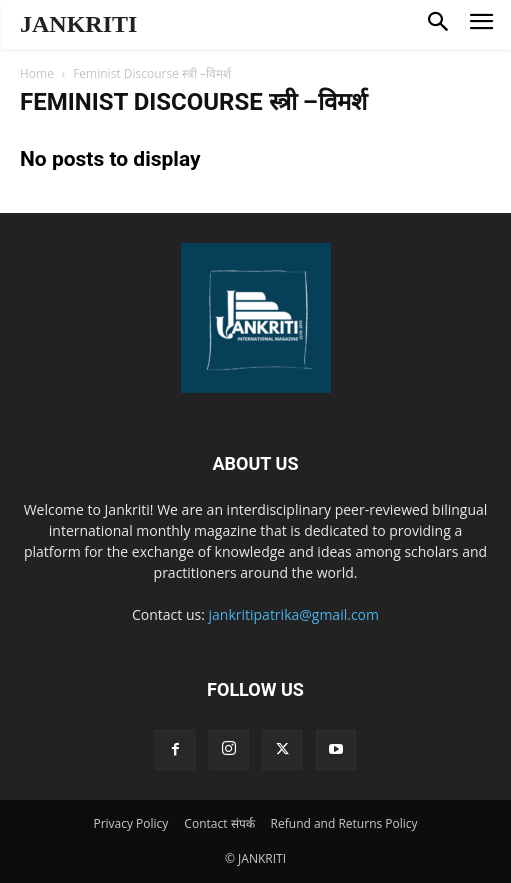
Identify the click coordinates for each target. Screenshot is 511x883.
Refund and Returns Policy (344, 823)
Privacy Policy (130, 823)
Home (37, 73)
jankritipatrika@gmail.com (294, 614)
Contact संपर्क (219, 823)
